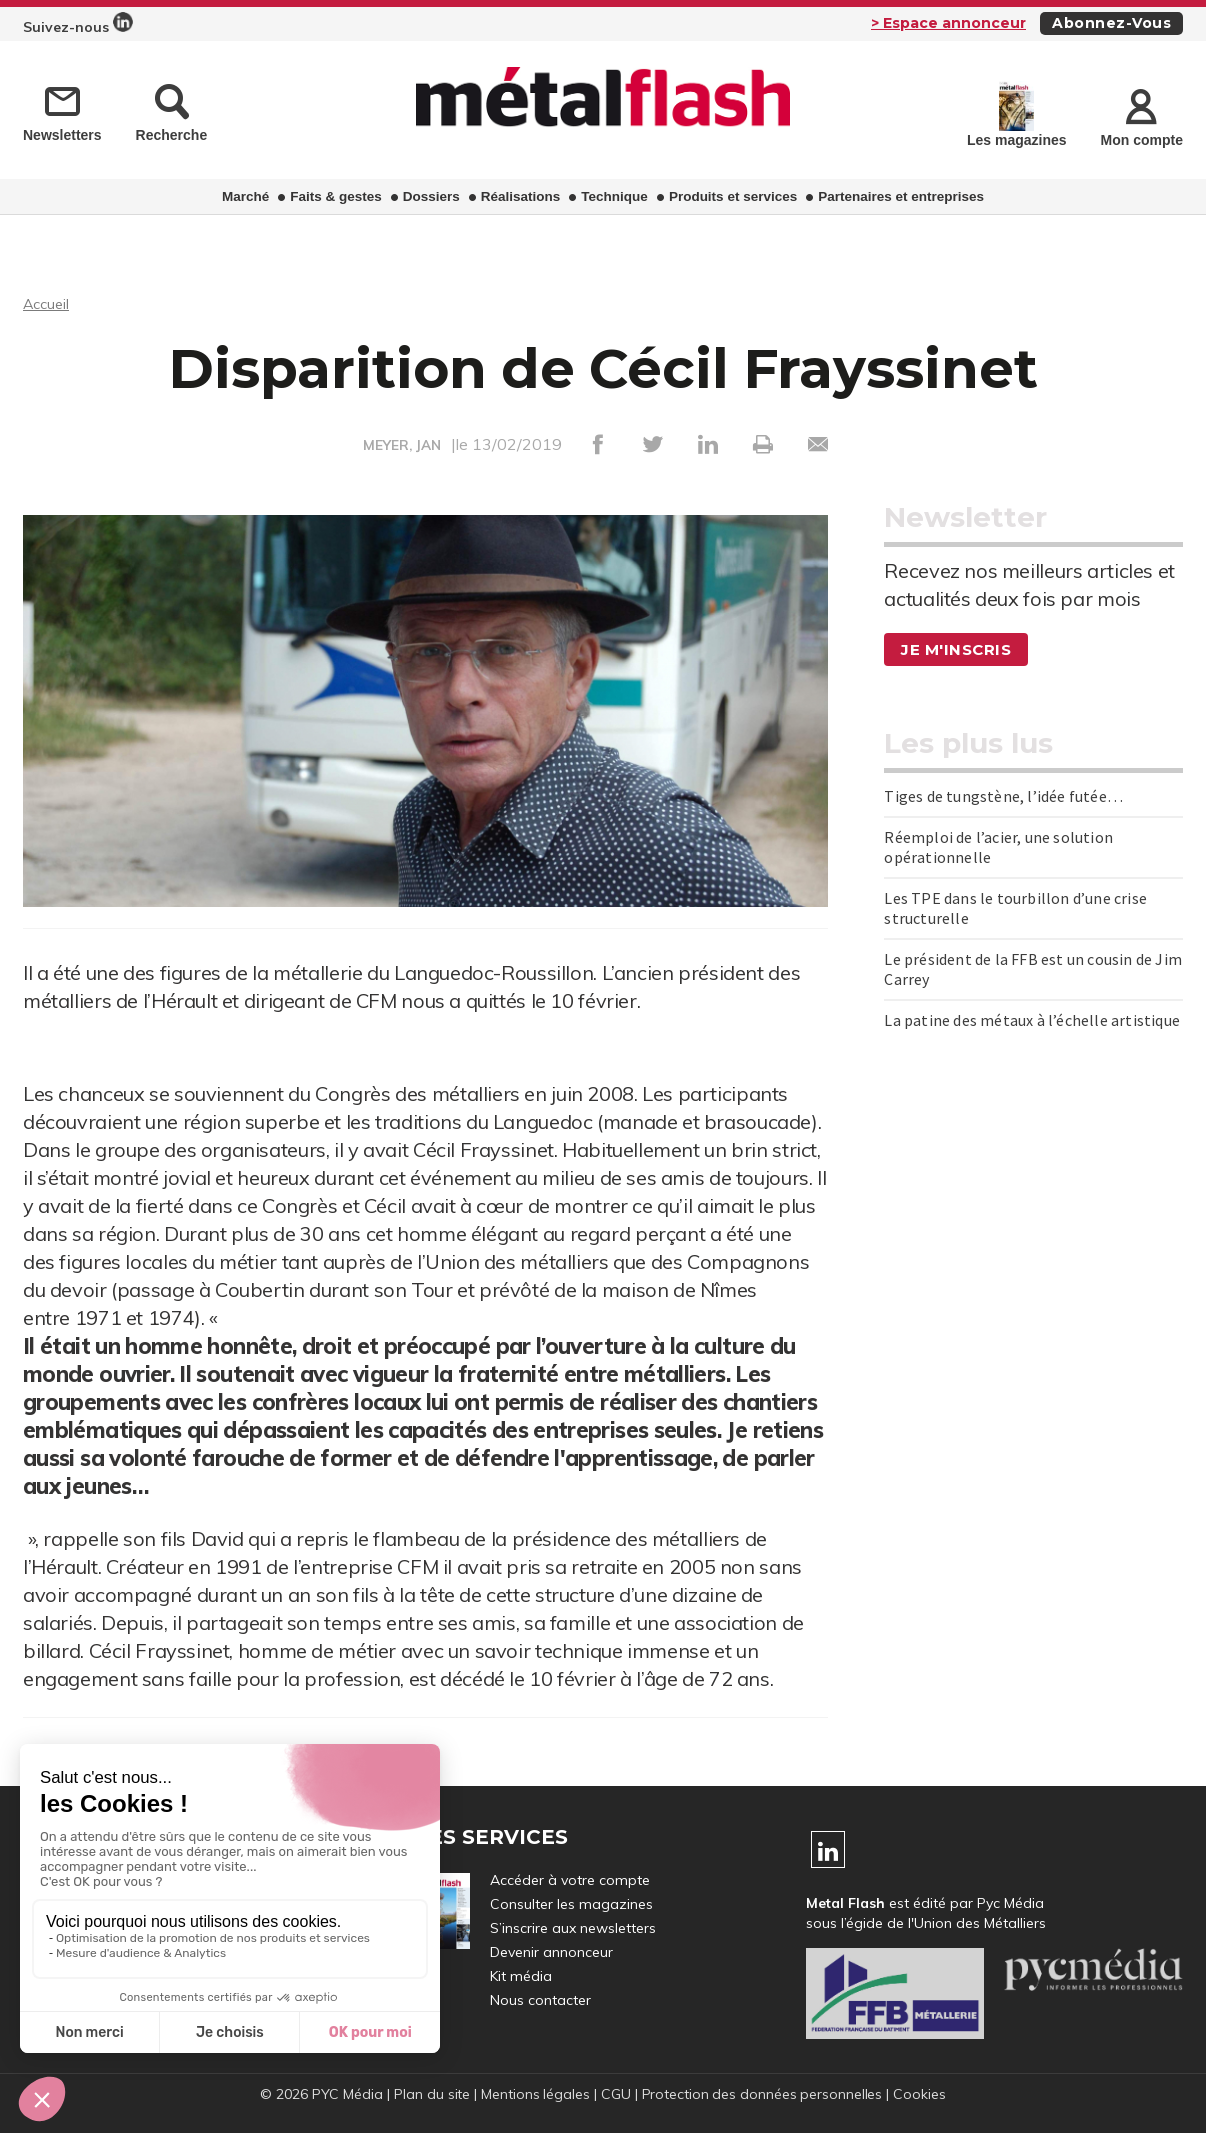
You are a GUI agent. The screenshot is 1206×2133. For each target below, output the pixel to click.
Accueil (48, 303)
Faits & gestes (336, 196)
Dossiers (431, 196)
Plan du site (429, 2094)
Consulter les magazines (571, 1904)
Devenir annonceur (551, 1952)
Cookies (922, 2094)
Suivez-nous (78, 24)
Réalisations (521, 196)
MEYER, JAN (402, 445)
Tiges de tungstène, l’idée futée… (1003, 796)
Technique (614, 196)
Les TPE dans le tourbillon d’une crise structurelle (1015, 908)
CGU (615, 2094)
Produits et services (733, 196)
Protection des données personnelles (763, 2094)
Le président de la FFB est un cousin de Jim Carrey (1033, 969)
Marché (245, 196)
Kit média (521, 1976)
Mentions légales (534, 2094)
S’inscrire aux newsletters (573, 1928)
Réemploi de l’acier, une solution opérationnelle (998, 847)
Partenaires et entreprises (901, 196)
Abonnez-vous (1111, 23)
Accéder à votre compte (570, 1880)
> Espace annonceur (948, 23)
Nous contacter (540, 2000)
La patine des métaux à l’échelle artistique (1032, 1020)
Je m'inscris (959, 649)
